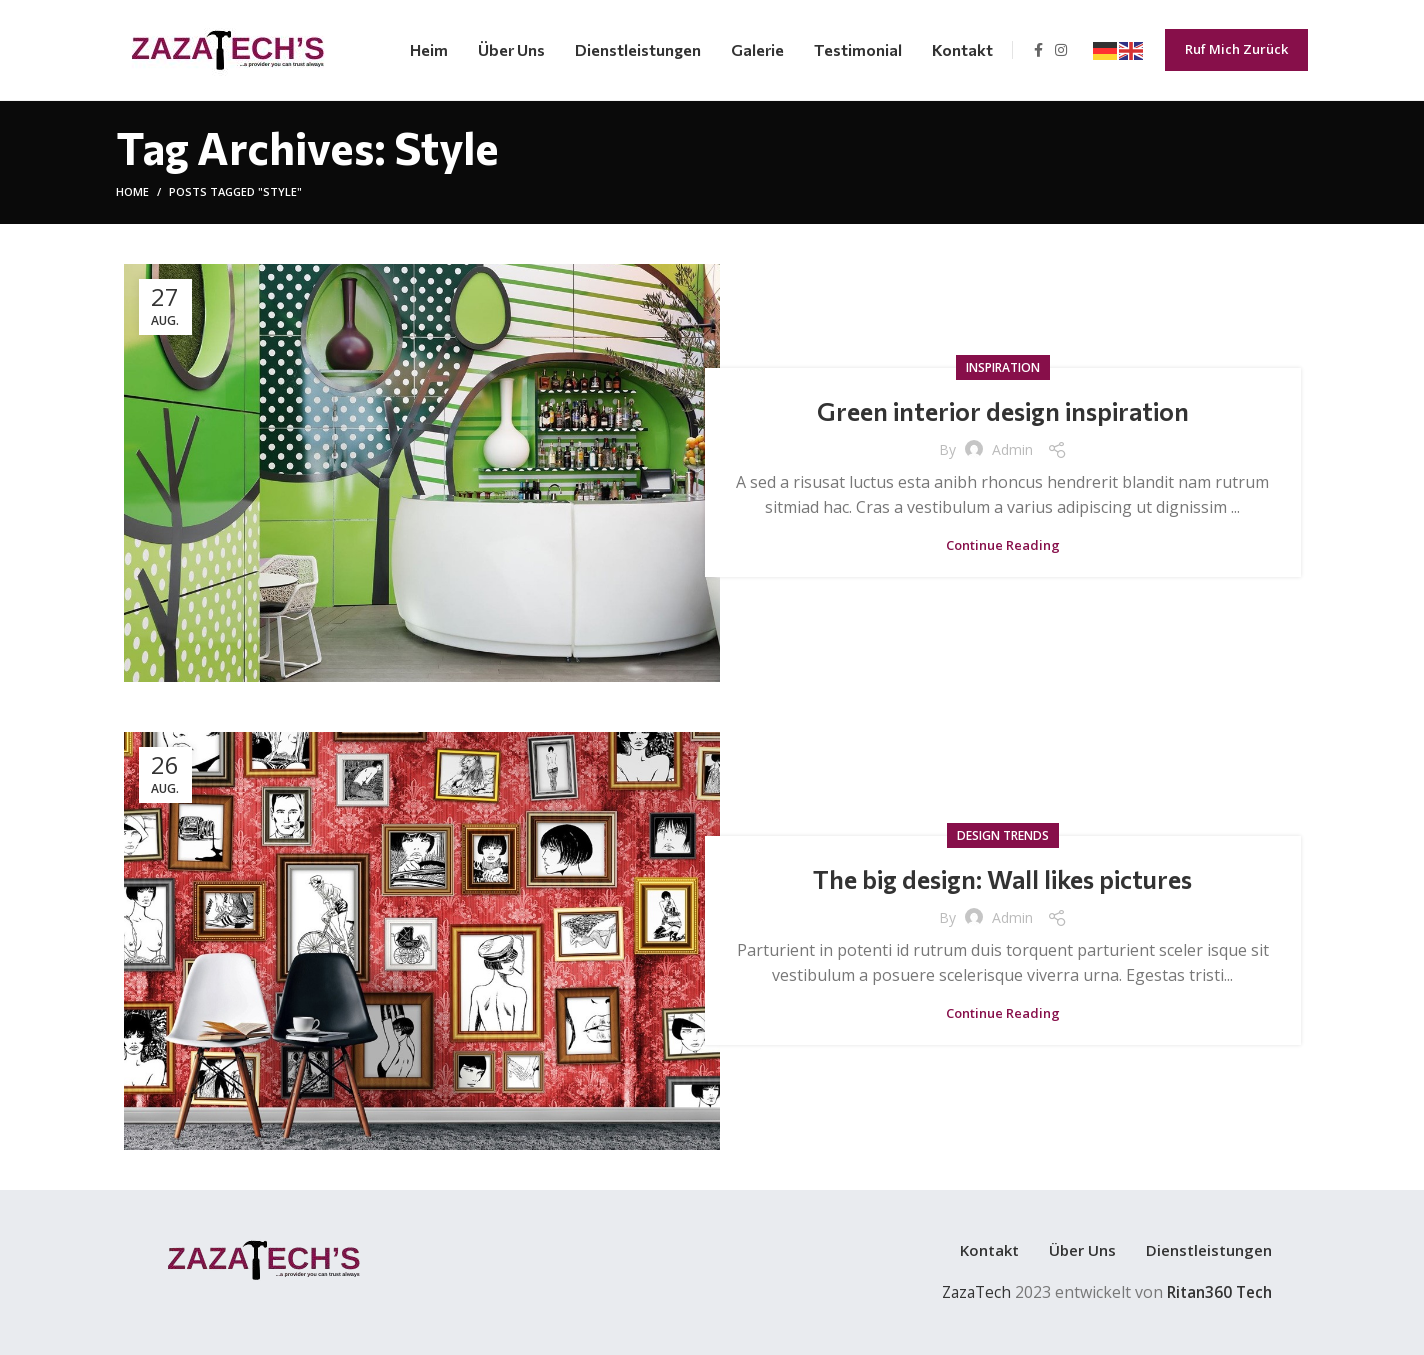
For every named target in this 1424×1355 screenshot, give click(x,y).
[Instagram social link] (1061, 50)
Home (132, 191)
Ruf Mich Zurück (1236, 49)
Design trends (1003, 835)
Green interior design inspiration (1002, 410)
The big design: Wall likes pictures (1003, 878)
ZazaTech (968, 1292)
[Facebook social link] (1038, 50)
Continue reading (1003, 545)
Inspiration (1003, 367)
